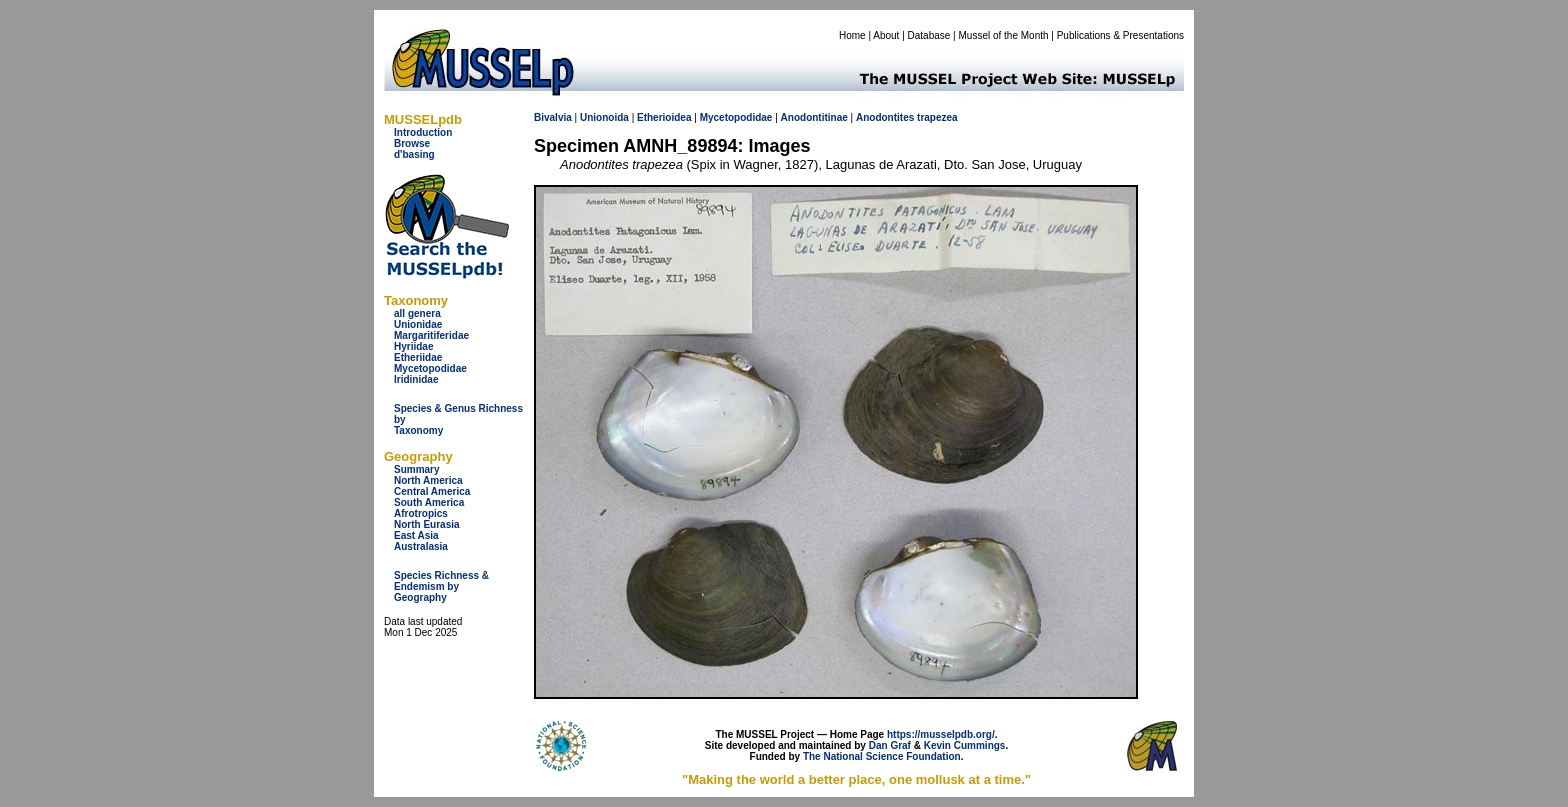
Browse (412, 143)
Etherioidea (664, 117)
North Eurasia (427, 524)
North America (428, 480)
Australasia (421, 546)
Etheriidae (418, 357)
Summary (417, 469)
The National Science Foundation (882, 756)
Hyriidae (413, 346)
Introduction (423, 132)
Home (852, 35)
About (886, 35)
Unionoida (604, 117)
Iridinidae (416, 379)
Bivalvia (553, 117)
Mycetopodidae (430, 368)
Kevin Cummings (965, 745)
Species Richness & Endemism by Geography (441, 586)
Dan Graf (890, 745)
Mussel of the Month (1004, 35)
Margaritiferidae (431, 335)
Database (929, 35)
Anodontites (885, 117)
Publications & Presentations (1120, 35)
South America (429, 502)
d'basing (414, 154)
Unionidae (418, 324)
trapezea (937, 117)
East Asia (416, 535)
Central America (432, 491)
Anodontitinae (814, 117)
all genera (417, 313)
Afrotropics (421, 513)
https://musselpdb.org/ (941, 734)
